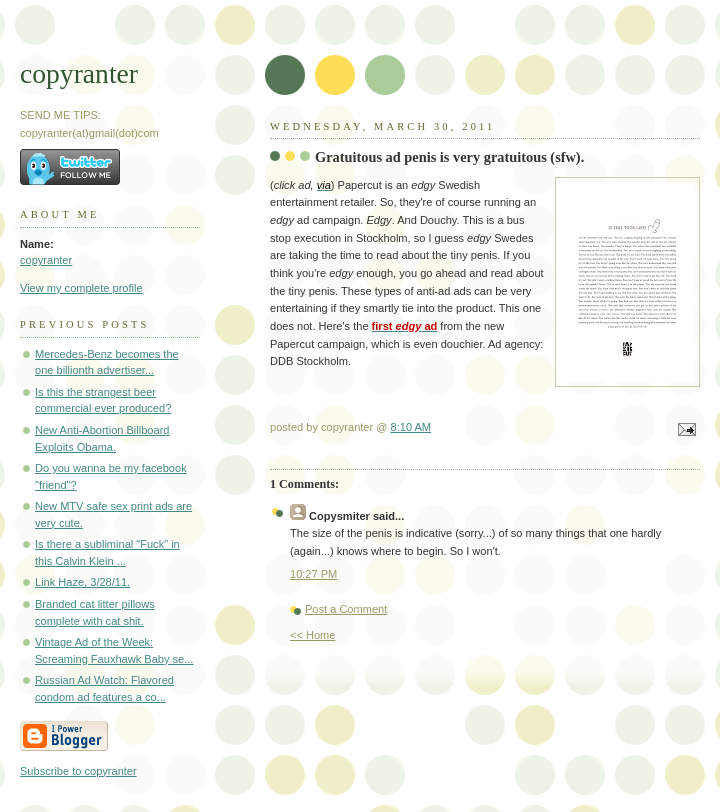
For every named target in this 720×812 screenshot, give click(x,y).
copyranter (79, 73)
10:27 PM (313, 574)
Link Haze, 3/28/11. (82, 582)
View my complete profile (81, 288)
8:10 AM (411, 427)
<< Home (312, 635)
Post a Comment (346, 609)
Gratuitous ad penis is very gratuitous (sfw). (449, 157)
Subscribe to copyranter (78, 771)
